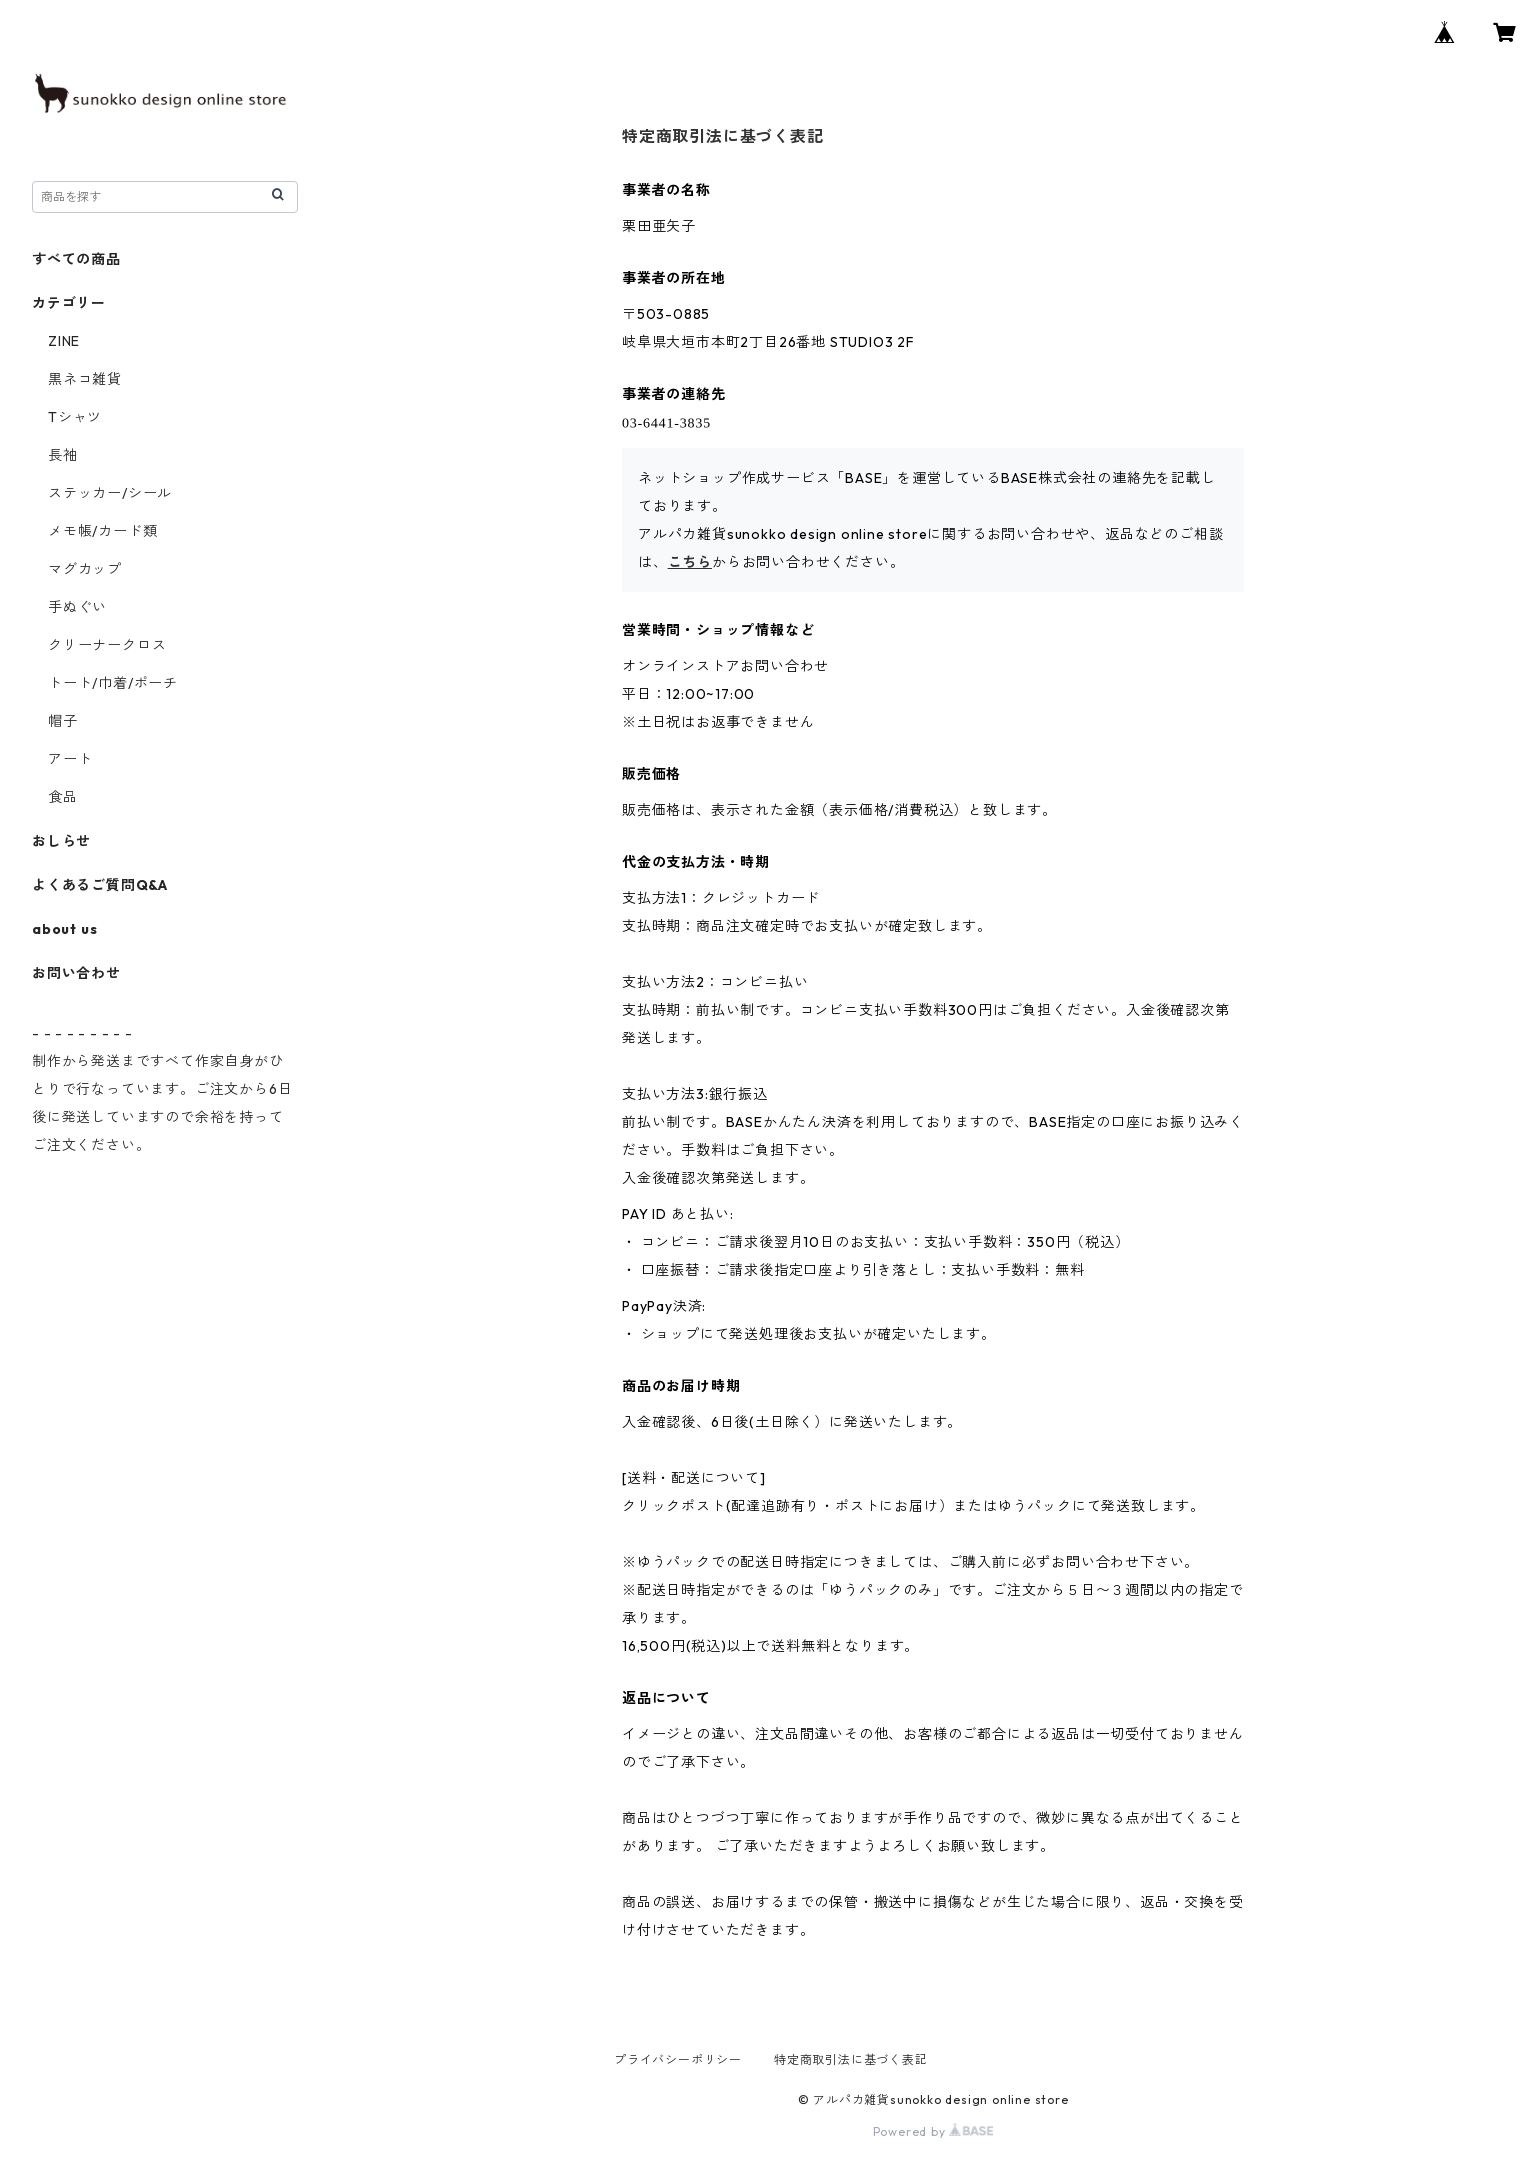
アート (70, 759)
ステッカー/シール (110, 493)
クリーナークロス (107, 645)
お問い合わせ (76, 973)
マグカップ (85, 569)
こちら (690, 562)
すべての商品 (76, 259)
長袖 (63, 455)
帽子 (63, 721)
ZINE (64, 341)
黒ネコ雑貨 (85, 379)
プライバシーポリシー (678, 2059)
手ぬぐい (77, 607)
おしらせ (61, 841)
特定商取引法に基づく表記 (851, 2059)
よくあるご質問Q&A (100, 885)
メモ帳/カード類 (102, 531)
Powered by (933, 2131)
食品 (63, 797)
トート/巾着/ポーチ (113, 683)
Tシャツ (75, 417)
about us (64, 929)
